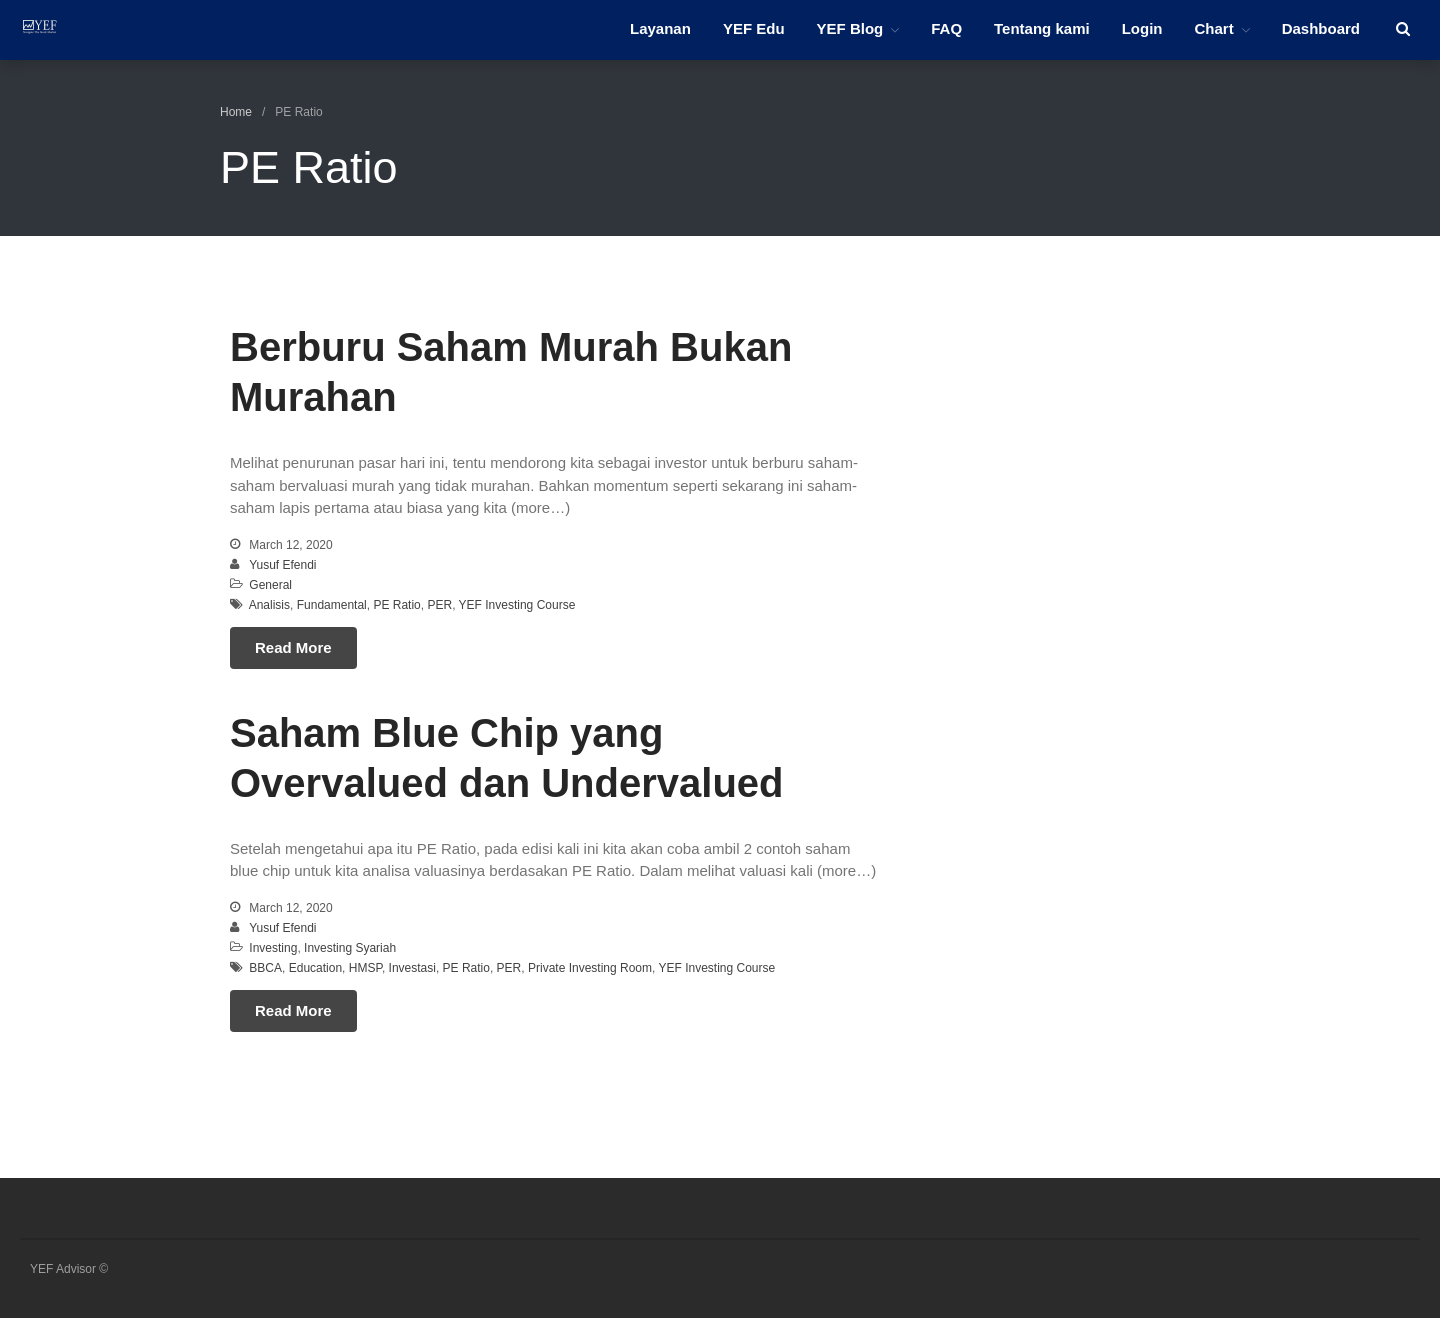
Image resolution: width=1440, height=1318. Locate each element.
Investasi (412, 968)
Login (1142, 28)
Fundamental (332, 605)
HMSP (365, 968)
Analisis (269, 605)
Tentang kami (1042, 28)
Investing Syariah (350, 948)
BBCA (265, 968)
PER (439, 605)
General (270, 585)
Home (236, 112)
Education (315, 968)
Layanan (660, 28)
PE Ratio (396, 605)
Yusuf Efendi (282, 565)
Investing (273, 948)
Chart (1213, 28)
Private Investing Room (590, 968)
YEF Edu (754, 28)
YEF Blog (850, 28)
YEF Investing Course (517, 605)
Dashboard (1321, 28)
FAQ (946, 28)
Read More (293, 647)
